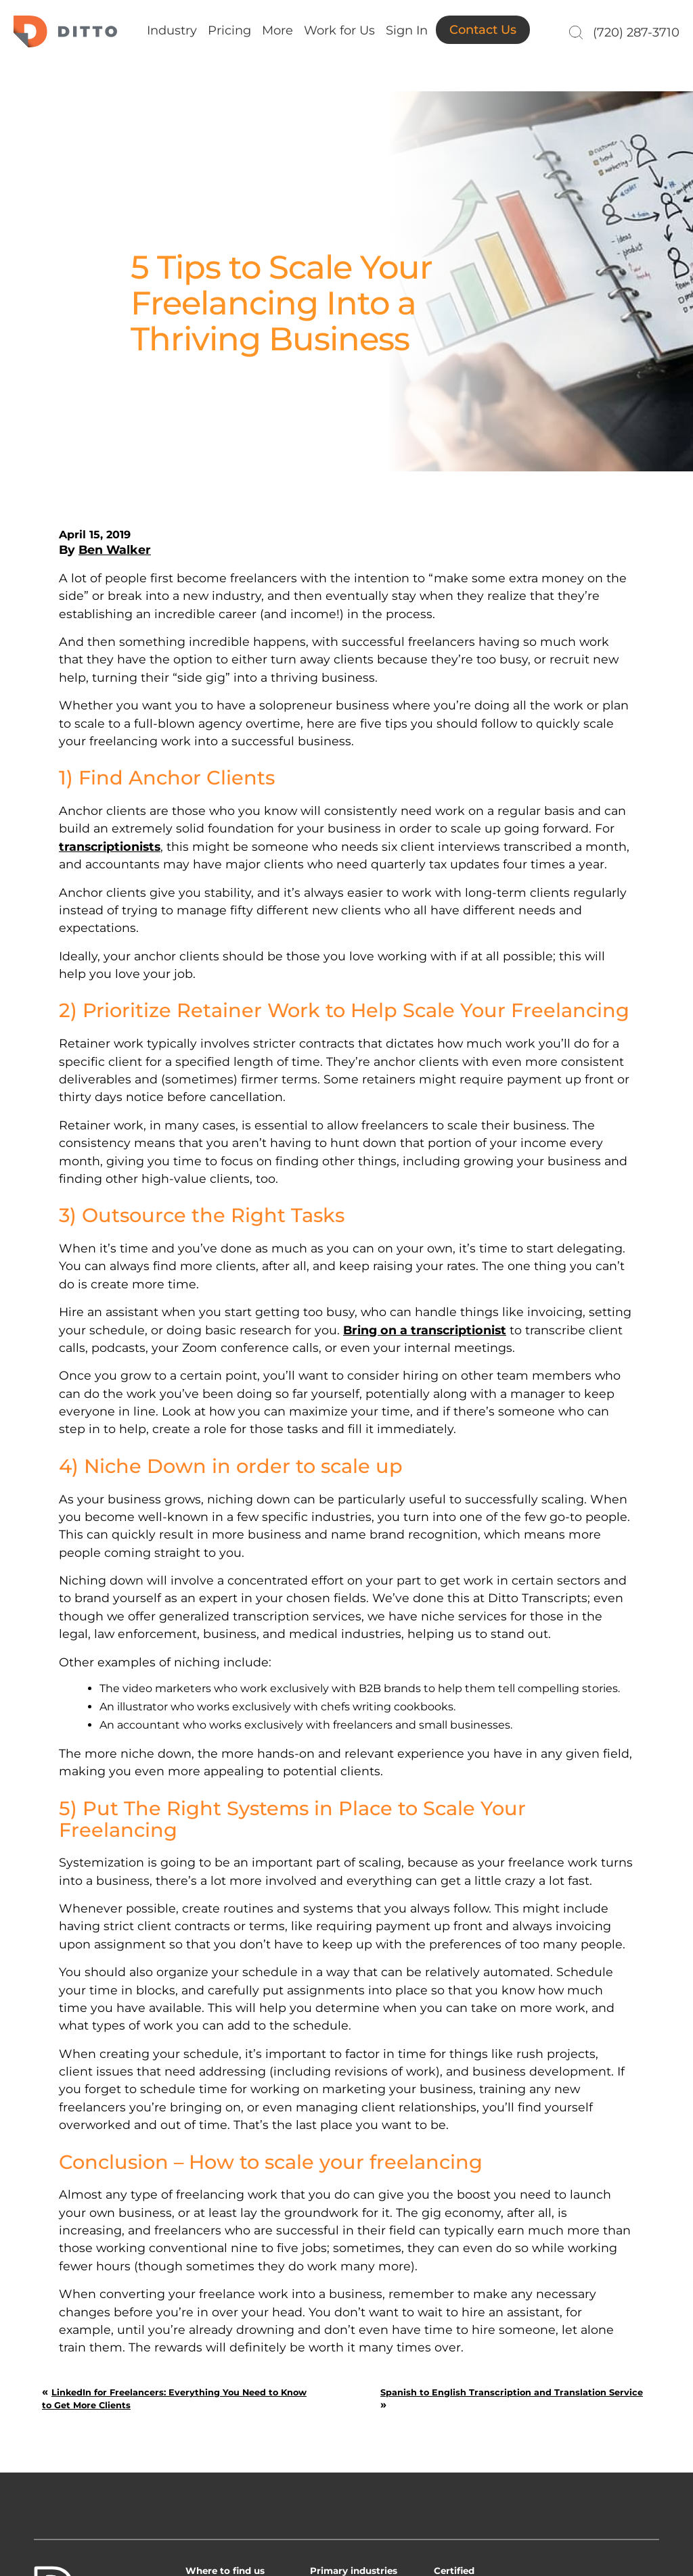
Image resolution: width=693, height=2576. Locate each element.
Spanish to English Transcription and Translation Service (511, 2392)
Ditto (65, 31)
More (277, 30)
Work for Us (339, 30)
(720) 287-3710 (636, 32)
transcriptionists (109, 846)
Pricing (229, 30)
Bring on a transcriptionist (424, 1330)
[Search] (574, 32)
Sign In (407, 30)
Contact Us (482, 29)
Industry (172, 30)
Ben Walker (115, 549)
